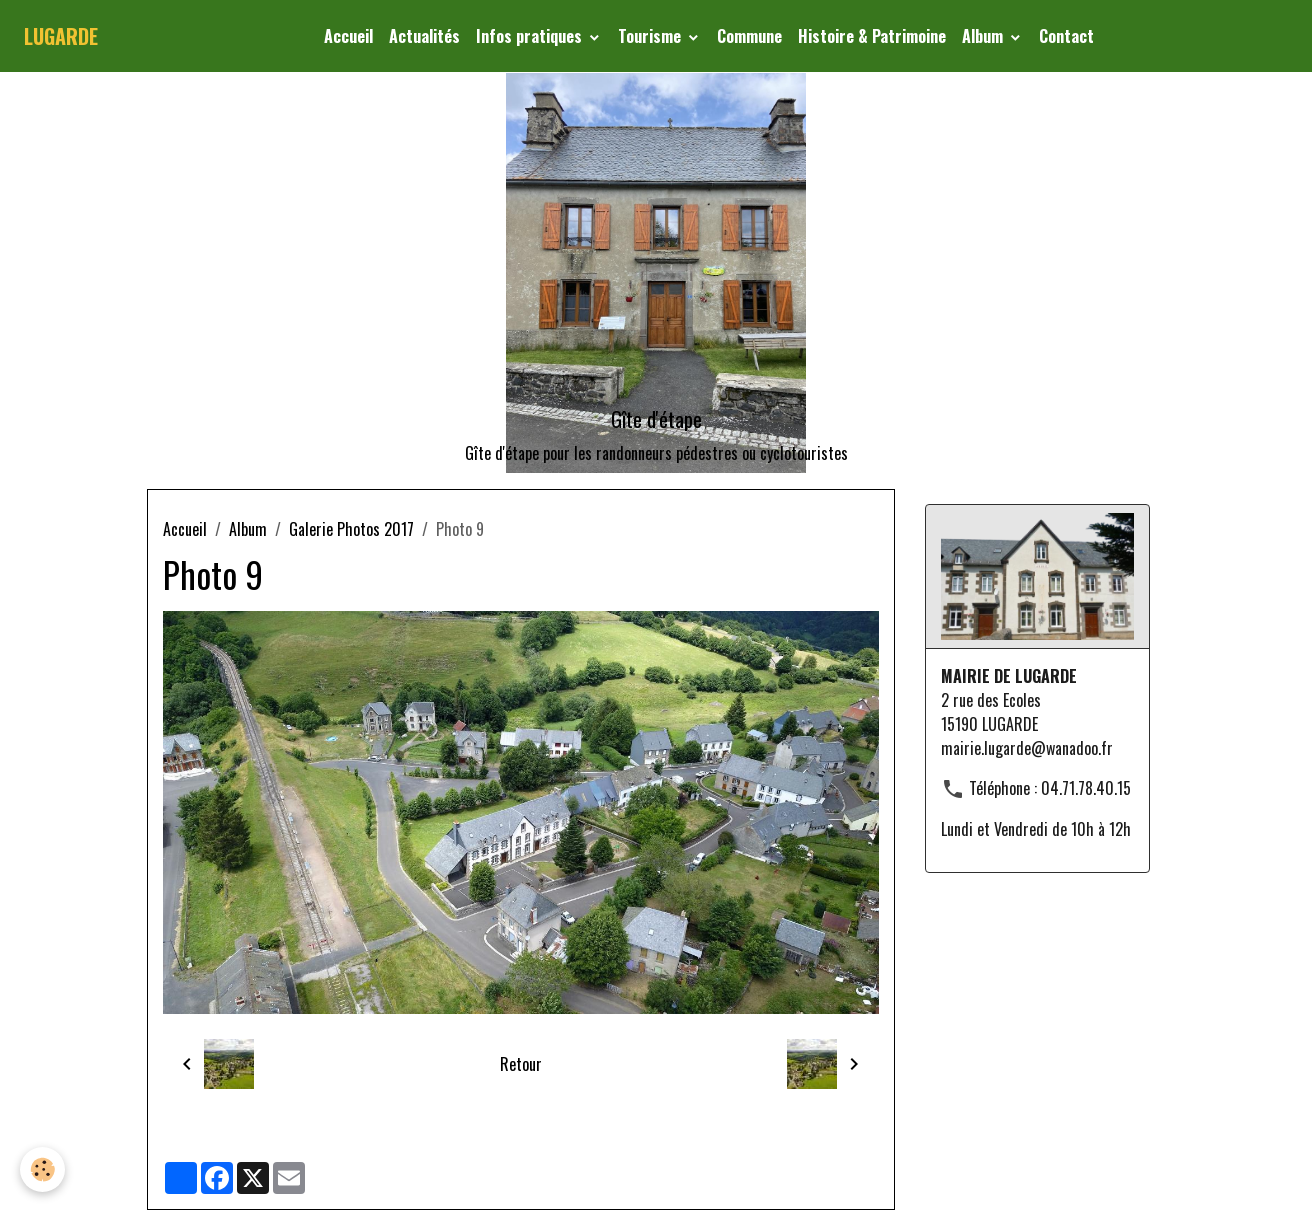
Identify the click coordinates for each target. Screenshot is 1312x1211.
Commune (749, 36)
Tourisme (651, 36)
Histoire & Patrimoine (872, 36)
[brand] (61, 36)
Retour (521, 1064)
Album (984, 36)
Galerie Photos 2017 (351, 529)
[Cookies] (42, 1169)
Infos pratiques (531, 36)
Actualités (424, 36)
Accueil (348, 36)
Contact (1066, 36)
